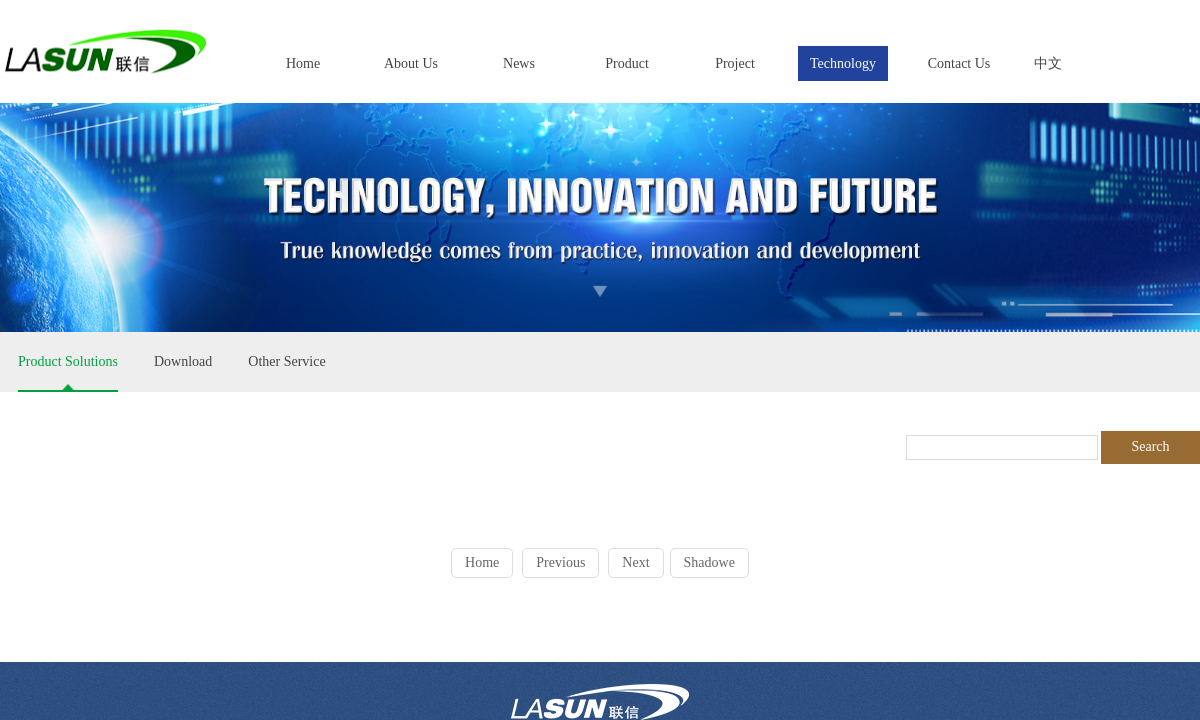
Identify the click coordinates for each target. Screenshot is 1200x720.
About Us (411, 63)
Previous (560, 562)
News (519, 63)
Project (735, 63)
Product (627, 63)
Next (635, 562)
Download (183, 361)
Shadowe (709, 562)
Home (303, 63)
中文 (1048, 63)
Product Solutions (68, 361)
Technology (843, 63)
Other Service (286, 361)
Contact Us (959, 63)
